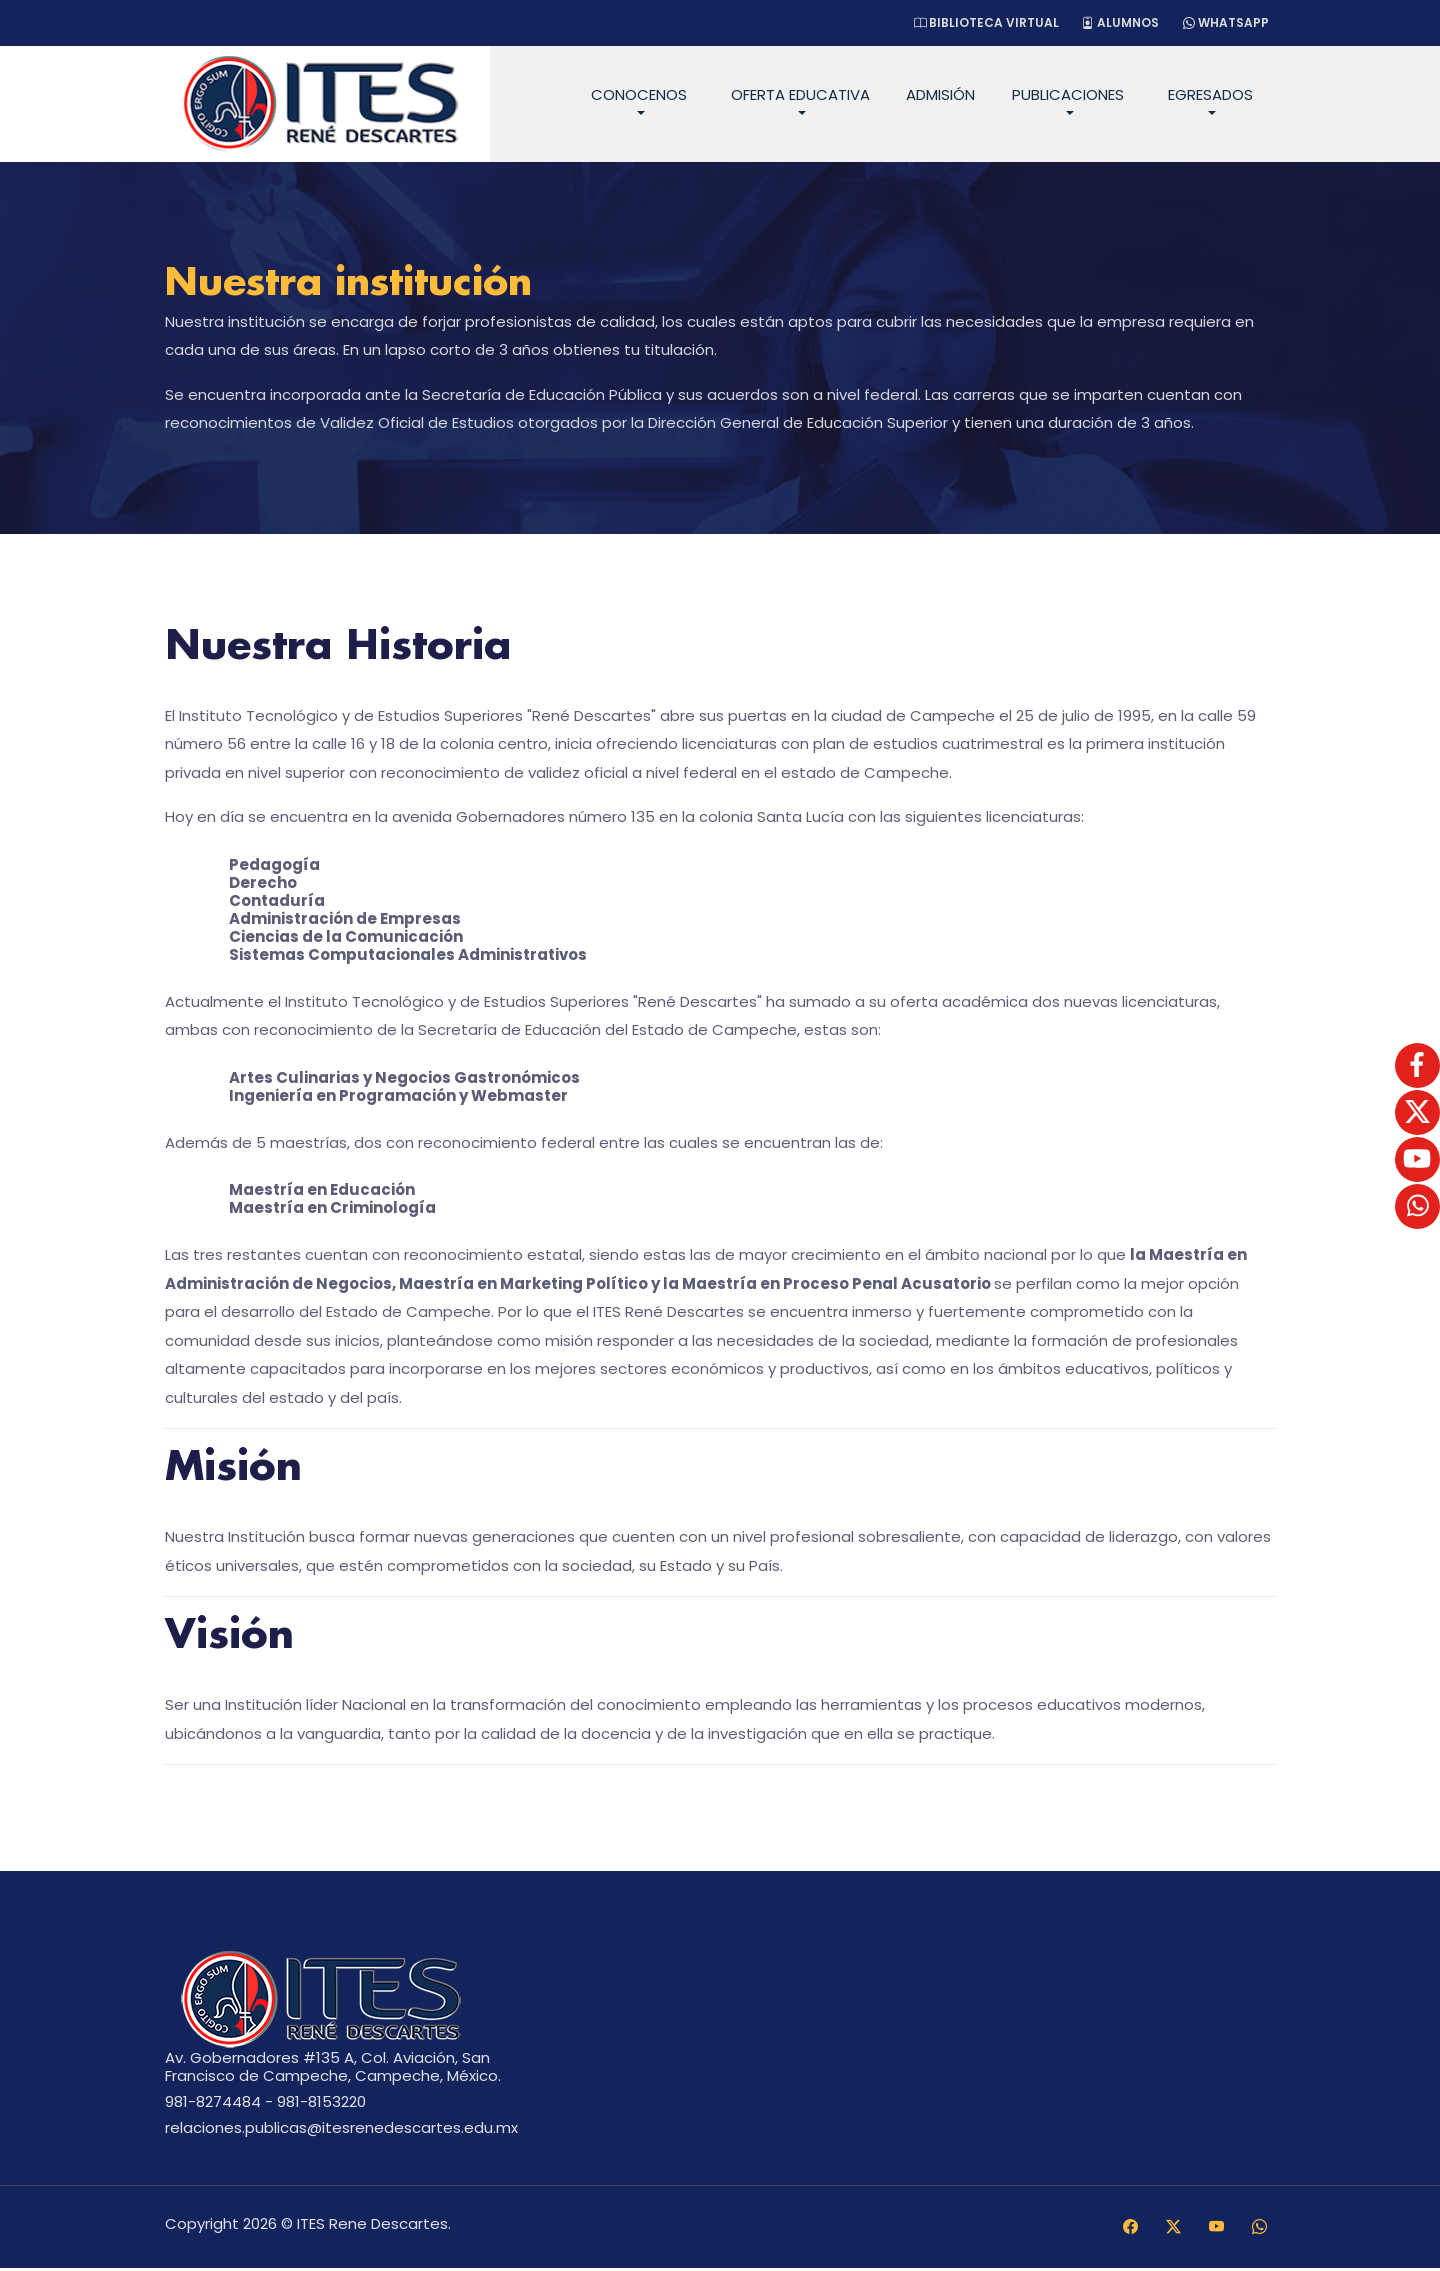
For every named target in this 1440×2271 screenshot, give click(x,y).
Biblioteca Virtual (977, 22)
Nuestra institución (361, 285)
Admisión (940, 94)
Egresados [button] (1210, 94)
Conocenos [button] (639, 94)
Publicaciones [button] (1068, 94)
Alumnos (1115, 22)
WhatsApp (1224, 22)
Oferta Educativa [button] (800, 94)
